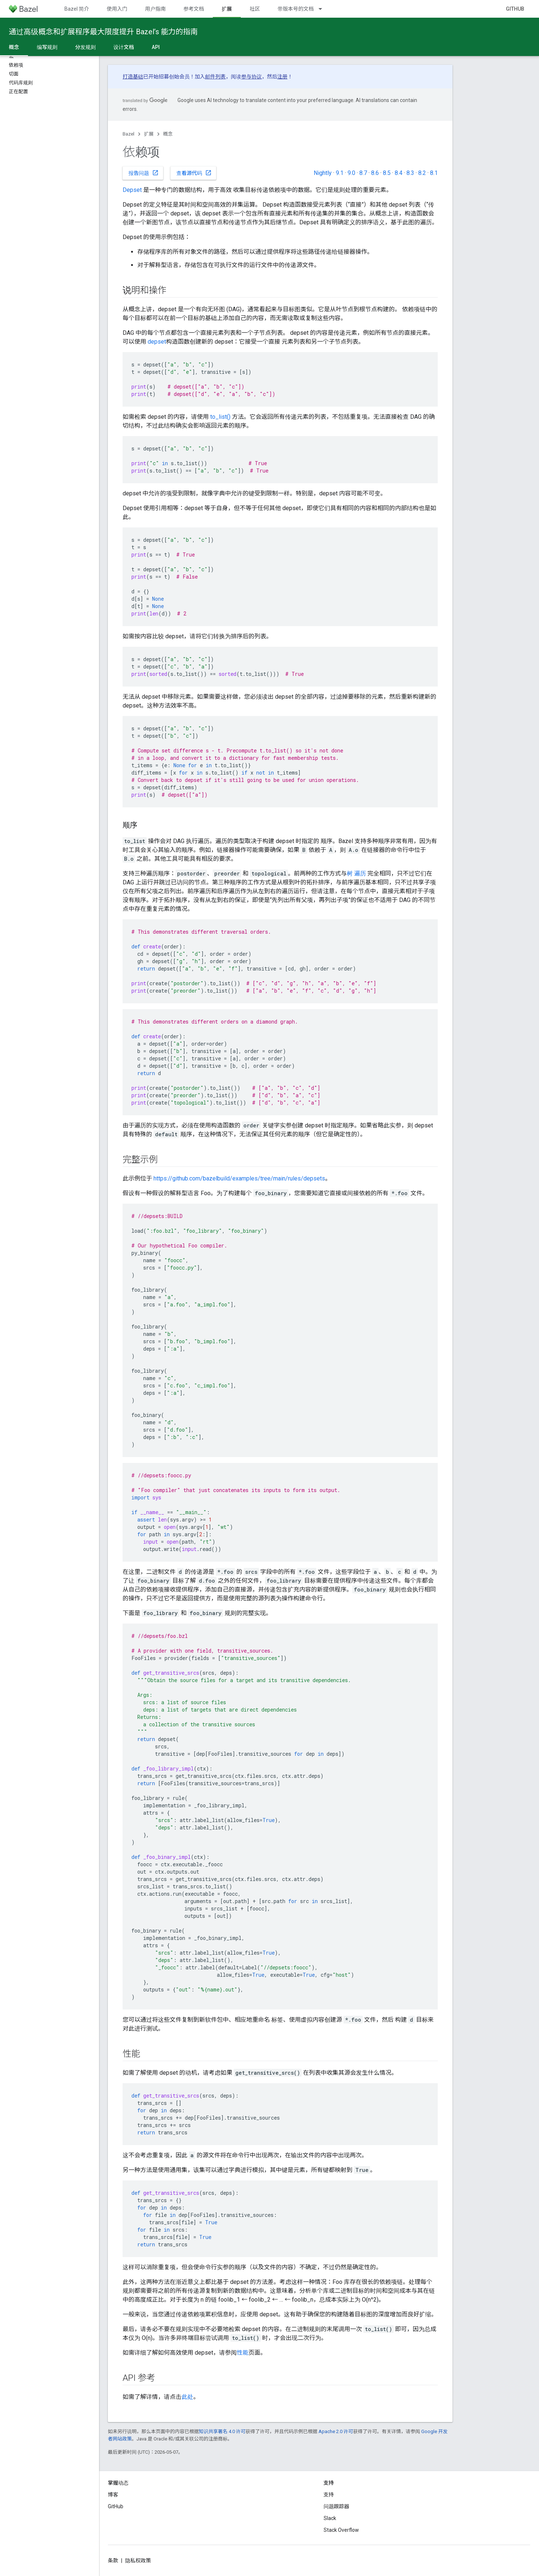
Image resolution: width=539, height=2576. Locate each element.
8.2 (422, 172)
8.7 (363, 172)
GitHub (515, 9)
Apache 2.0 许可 (335, 2431)
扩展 (149, 134)
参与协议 (251, 77)
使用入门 (117, 9)
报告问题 (143, 172)
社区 (255, 9)
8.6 (375, 172)
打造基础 (133, 77)
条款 (113, 2560)
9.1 (340, 172)
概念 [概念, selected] (14, 47)
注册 (282, 77)
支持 (329, 2495)
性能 (243, 2352)
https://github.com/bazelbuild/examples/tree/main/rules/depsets (239, 1178)
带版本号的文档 (296, 9)
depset (157, 341)
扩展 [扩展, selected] (227, 9)
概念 (168, 134)
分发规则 (85, 47)
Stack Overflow (341, 2530)
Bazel (128, 134)
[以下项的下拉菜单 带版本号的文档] (324, 9)
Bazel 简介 (76, 9)
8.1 (434, 172)
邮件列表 (215, 77)
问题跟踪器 (336, 2506)
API (156, 47)
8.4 (398, 172)
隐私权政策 (138, 2560)
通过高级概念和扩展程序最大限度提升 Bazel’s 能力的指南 (103, 31)
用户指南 (155, 9)
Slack (330, 2518)
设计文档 (123, 47)
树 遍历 (356, 873)
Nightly (323, 172)
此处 (187, 2396)
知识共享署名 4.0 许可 (222, 2431)
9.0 (351, 172)
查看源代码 (194, 172)
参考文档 (193, 9)
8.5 (387, 172)
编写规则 (47, 47)
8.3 (410, 172)
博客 (113, 2495)
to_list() (220, 416)
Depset (132, 189)
